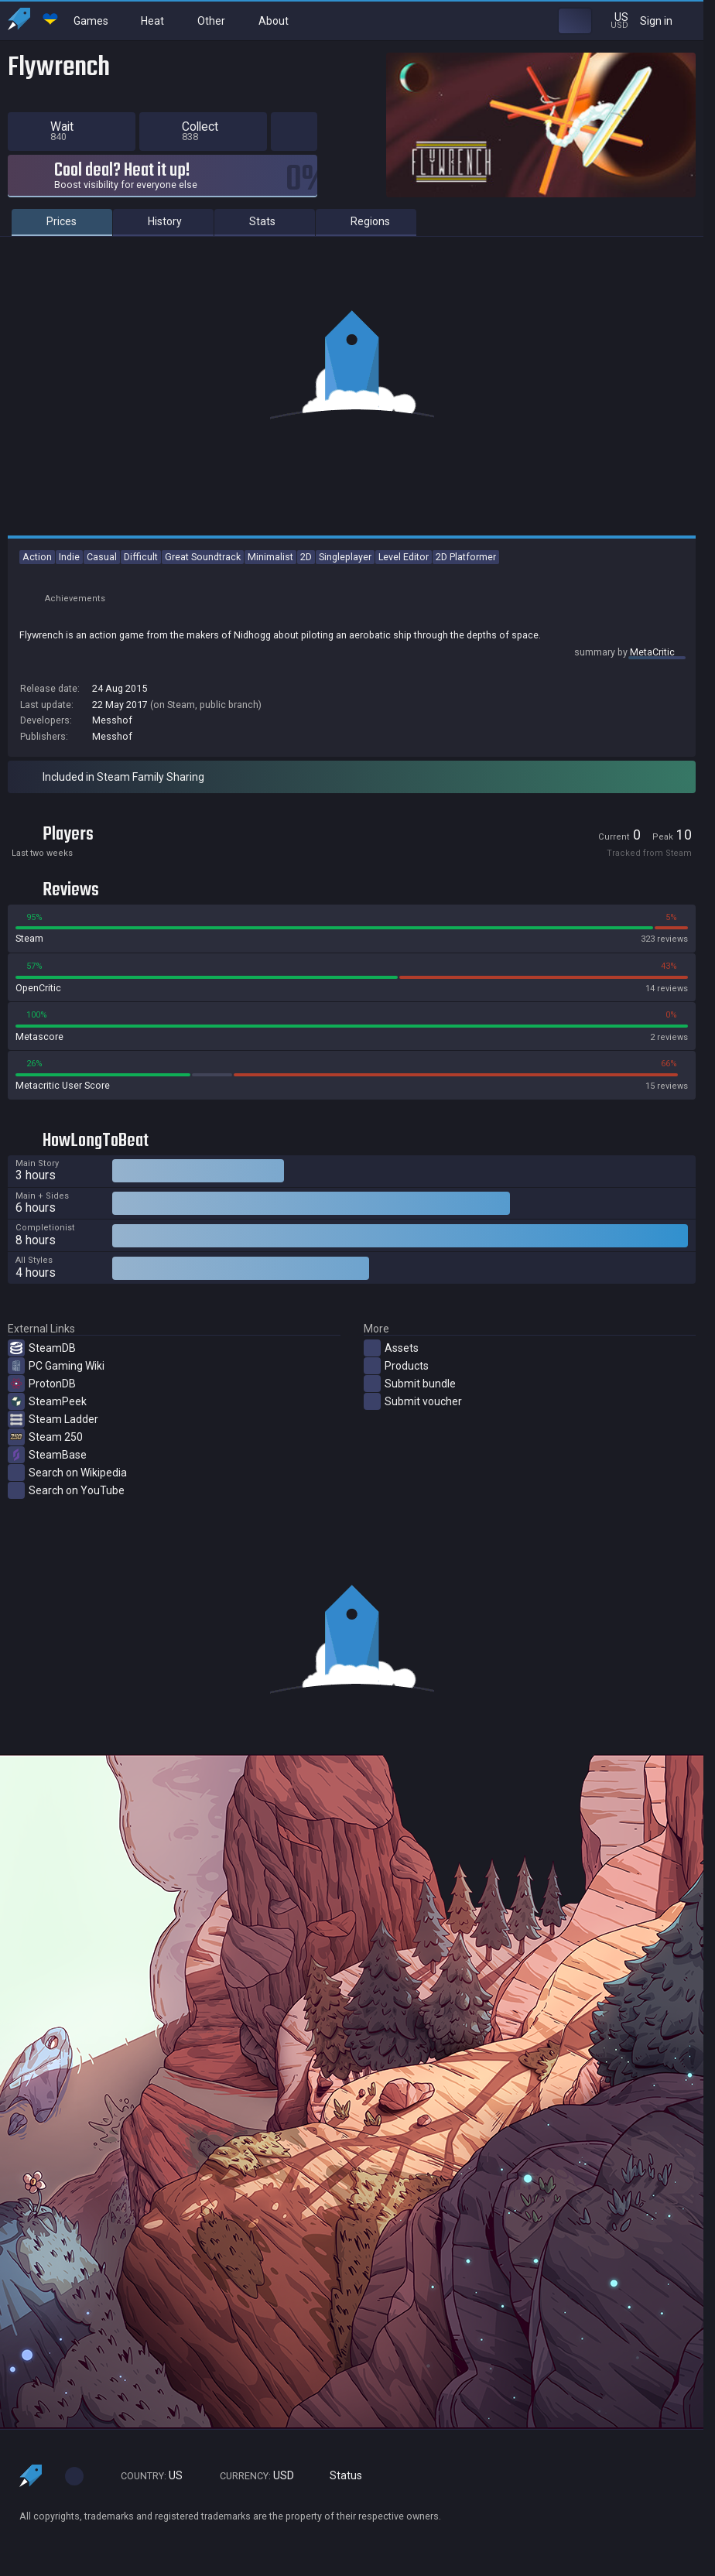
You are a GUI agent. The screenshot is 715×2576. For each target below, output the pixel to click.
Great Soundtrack (203, 557)
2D (306, 557)
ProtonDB (42, 1383)
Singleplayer (345, 557)
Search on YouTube (66, 1490)
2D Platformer (466, 557)
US (145, 2475)
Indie (69, 557)
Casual (102, 557)
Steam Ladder (53, 1419)
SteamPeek (47, 1401)
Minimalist (270, 557)
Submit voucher (413, 1401)
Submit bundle (410, 1383)
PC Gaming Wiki (56, 1365)
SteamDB (42, 1347)
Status (339, 2475)
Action (37, 557)
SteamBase (47, 1454)
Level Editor (403, 557)
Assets (391, 1347)
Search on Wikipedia (67, 1472)
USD (250, 2475)
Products (396, 1365)
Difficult (141, 557)
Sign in (666, 20)
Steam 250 (45, 1436)
